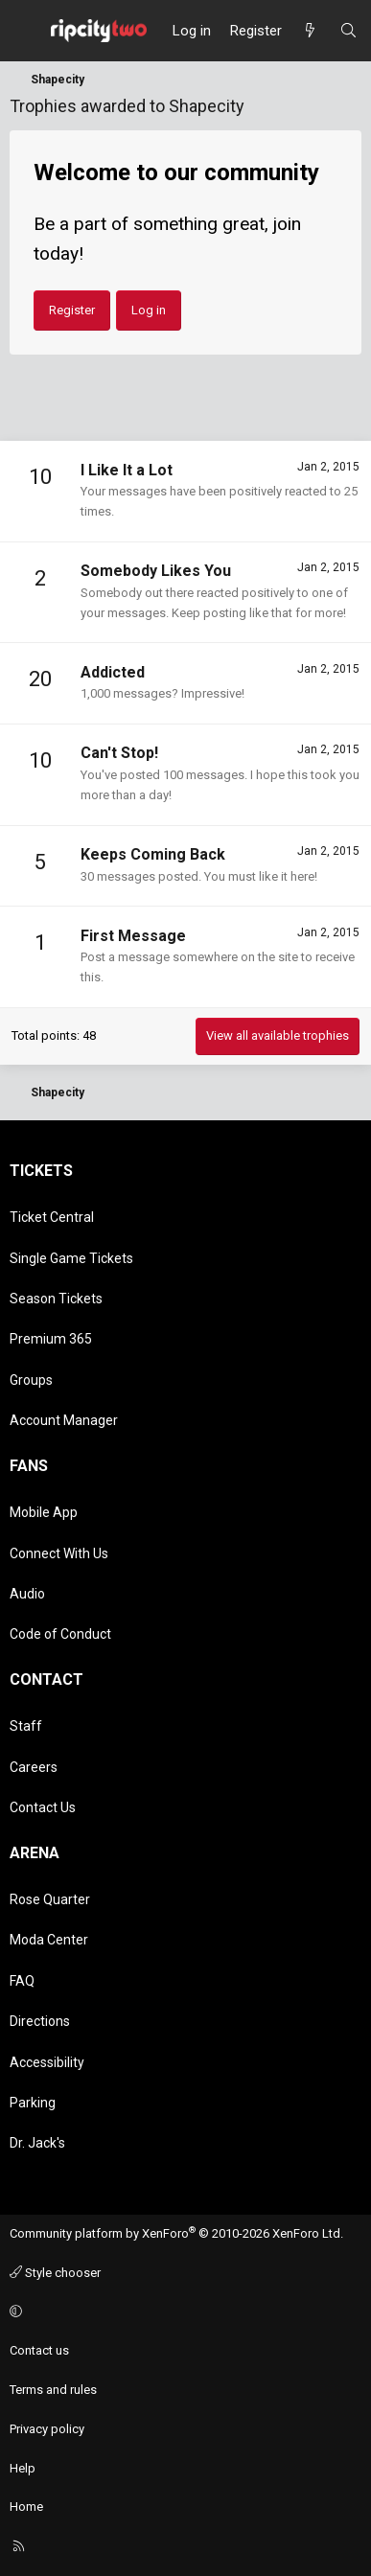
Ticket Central (52, 1217)
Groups (31, 1380)
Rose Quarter (50, 1899)
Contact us (39, 2350)
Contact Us (43, 1807)
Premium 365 (51, 1338)
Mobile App (44, 1512)
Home (26, 2506)
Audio (27, 1593)
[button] (183, 2312)
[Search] (348, 30)
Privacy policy (47, 2429)
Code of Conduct (60, 1634)
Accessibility (47, 2062)
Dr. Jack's (37, 2142)
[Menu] (25, 31)
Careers (34, 1767)
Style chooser (55, 2273)
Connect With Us (59, 1553)
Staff (26, 1726)
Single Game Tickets (71, 1258)
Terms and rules (53, 2389)
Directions (40, 2021)
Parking (33, 2102)
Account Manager (64, 1420)
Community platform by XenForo (176, 2233)
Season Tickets (56, 1298)
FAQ (22, 1981)
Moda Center (49, 1939)
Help (22, 2468)
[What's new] (310, 30)
